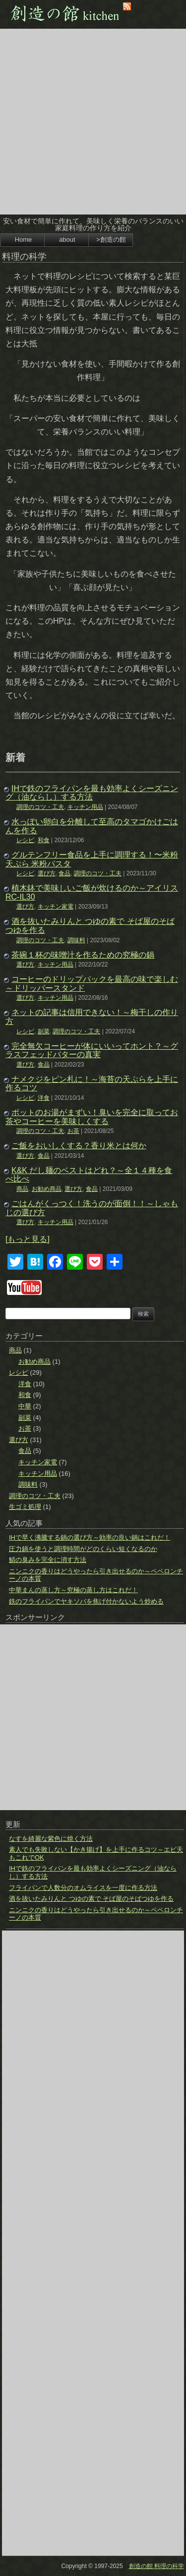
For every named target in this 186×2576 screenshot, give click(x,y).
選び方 (47, 873)
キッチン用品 (85, 807)
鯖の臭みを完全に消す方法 (47, 1559)
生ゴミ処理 (25, 1506)
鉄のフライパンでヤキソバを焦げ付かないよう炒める (86, 1601)
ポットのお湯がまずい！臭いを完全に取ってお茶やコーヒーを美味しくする (91, 1117)
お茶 (73, 1130)
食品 (64, 873)
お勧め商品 (47, 1188)
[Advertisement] (93, 122)
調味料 (76, 940)
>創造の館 (111, 239)
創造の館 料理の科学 (156, 2566)
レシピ (25, 840)
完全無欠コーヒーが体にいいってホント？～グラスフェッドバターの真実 (91, 1050)
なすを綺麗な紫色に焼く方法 (51, 1838)
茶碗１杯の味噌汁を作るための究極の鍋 (82, 955)
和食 (44, 840)
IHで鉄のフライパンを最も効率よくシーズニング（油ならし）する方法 (91, 793)
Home (23, 239)
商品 (22, 1188)
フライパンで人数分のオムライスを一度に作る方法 (83, 1887)
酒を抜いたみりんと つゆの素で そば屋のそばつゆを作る (91, 1898)
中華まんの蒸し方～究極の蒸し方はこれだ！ (73, 1590)
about (67, 239)
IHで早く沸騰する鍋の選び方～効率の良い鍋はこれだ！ (89, 1537)
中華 (24, 1406)
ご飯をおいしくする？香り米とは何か (78, 1145)
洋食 (44, 1097)
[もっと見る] (27, 1239)
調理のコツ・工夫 (40, 807)
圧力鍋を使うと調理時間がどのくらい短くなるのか (83, 1549)
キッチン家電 (55, 906)
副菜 (44, 1031)
